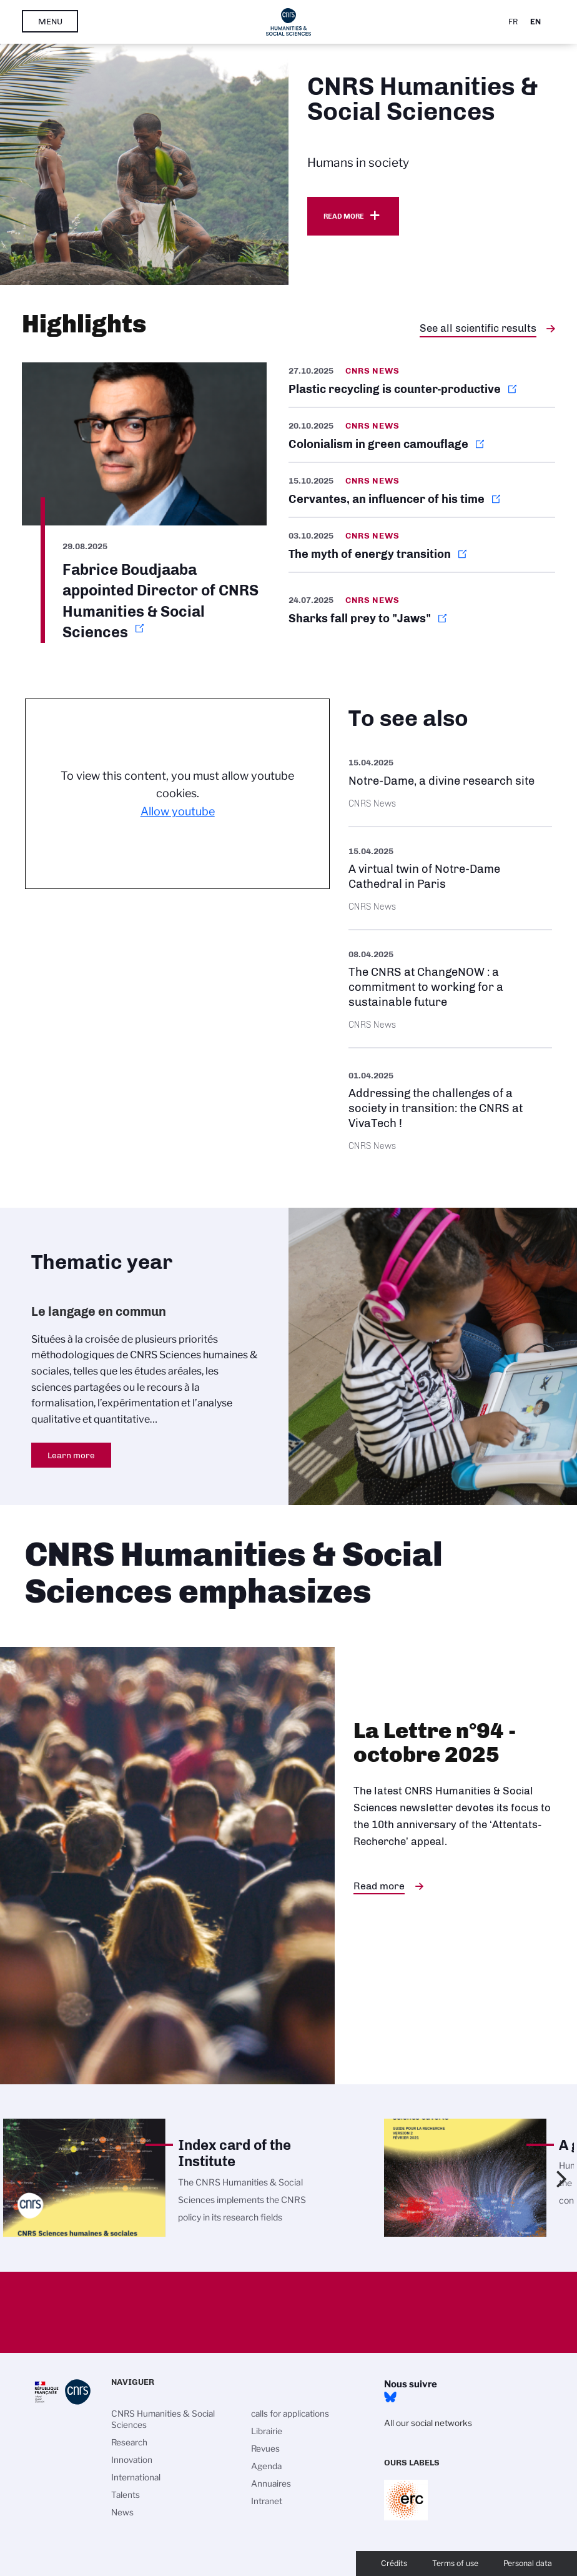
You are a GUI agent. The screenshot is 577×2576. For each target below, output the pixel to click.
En (535, 21)
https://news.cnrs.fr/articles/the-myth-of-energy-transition (421, 545)
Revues (265, 2449)
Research (129, 2442)
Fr (513, 21)
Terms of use (455, 2563)
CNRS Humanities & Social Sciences (163, 2419)
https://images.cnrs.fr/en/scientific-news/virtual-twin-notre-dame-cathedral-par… (450, 878)
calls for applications (290, 2414)
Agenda (266, 2466)
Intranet (266, 2501)
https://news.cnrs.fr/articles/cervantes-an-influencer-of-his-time (421, 490)
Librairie (266, 2431)
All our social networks (428, 2423)
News (122, 2512)
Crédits (394, 2563)
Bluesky (390, 2397)
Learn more (71, 1455)
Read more (343, 216)
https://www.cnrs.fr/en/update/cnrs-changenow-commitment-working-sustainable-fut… (450, 988)
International (135, 2477)
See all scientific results (478, 328)
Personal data (527, 2563)
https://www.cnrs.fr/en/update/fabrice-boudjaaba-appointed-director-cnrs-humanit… (144, 502)
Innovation (131, 2460)
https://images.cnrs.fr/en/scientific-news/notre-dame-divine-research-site (450, 781)
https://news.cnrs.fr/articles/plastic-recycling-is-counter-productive (421, 384)
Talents (125, 2495)
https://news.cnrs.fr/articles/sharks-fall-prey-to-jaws (421, 609)
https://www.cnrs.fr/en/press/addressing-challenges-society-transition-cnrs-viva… (450, 1109)
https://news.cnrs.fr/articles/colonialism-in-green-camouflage (421, 435)
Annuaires (271, 2484)
